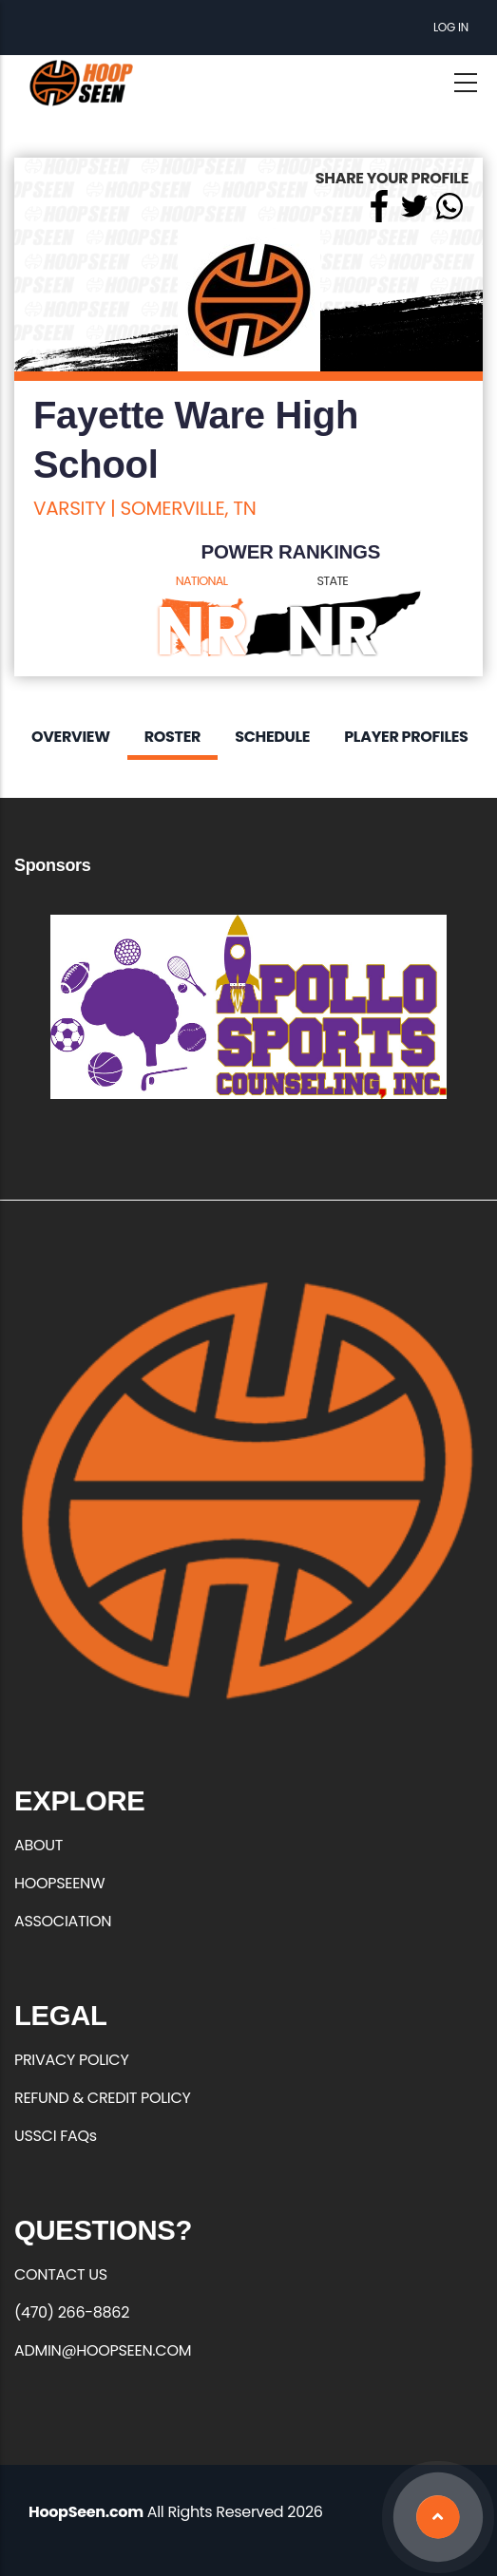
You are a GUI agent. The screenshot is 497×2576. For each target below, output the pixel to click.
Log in (450, 27)
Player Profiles (406, 737)
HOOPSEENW (59, 1883)
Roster (172, 737)
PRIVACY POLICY (71, 2060)
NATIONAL (202, 581)
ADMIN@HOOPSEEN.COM (102, 2350)
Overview (70, 737)
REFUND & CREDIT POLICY (102, 2098)
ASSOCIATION (62, 1921)
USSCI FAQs (55, 2136)
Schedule (272, 737)
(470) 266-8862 (71, 2312)
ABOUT (38, 1845)
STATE (333, 581)
